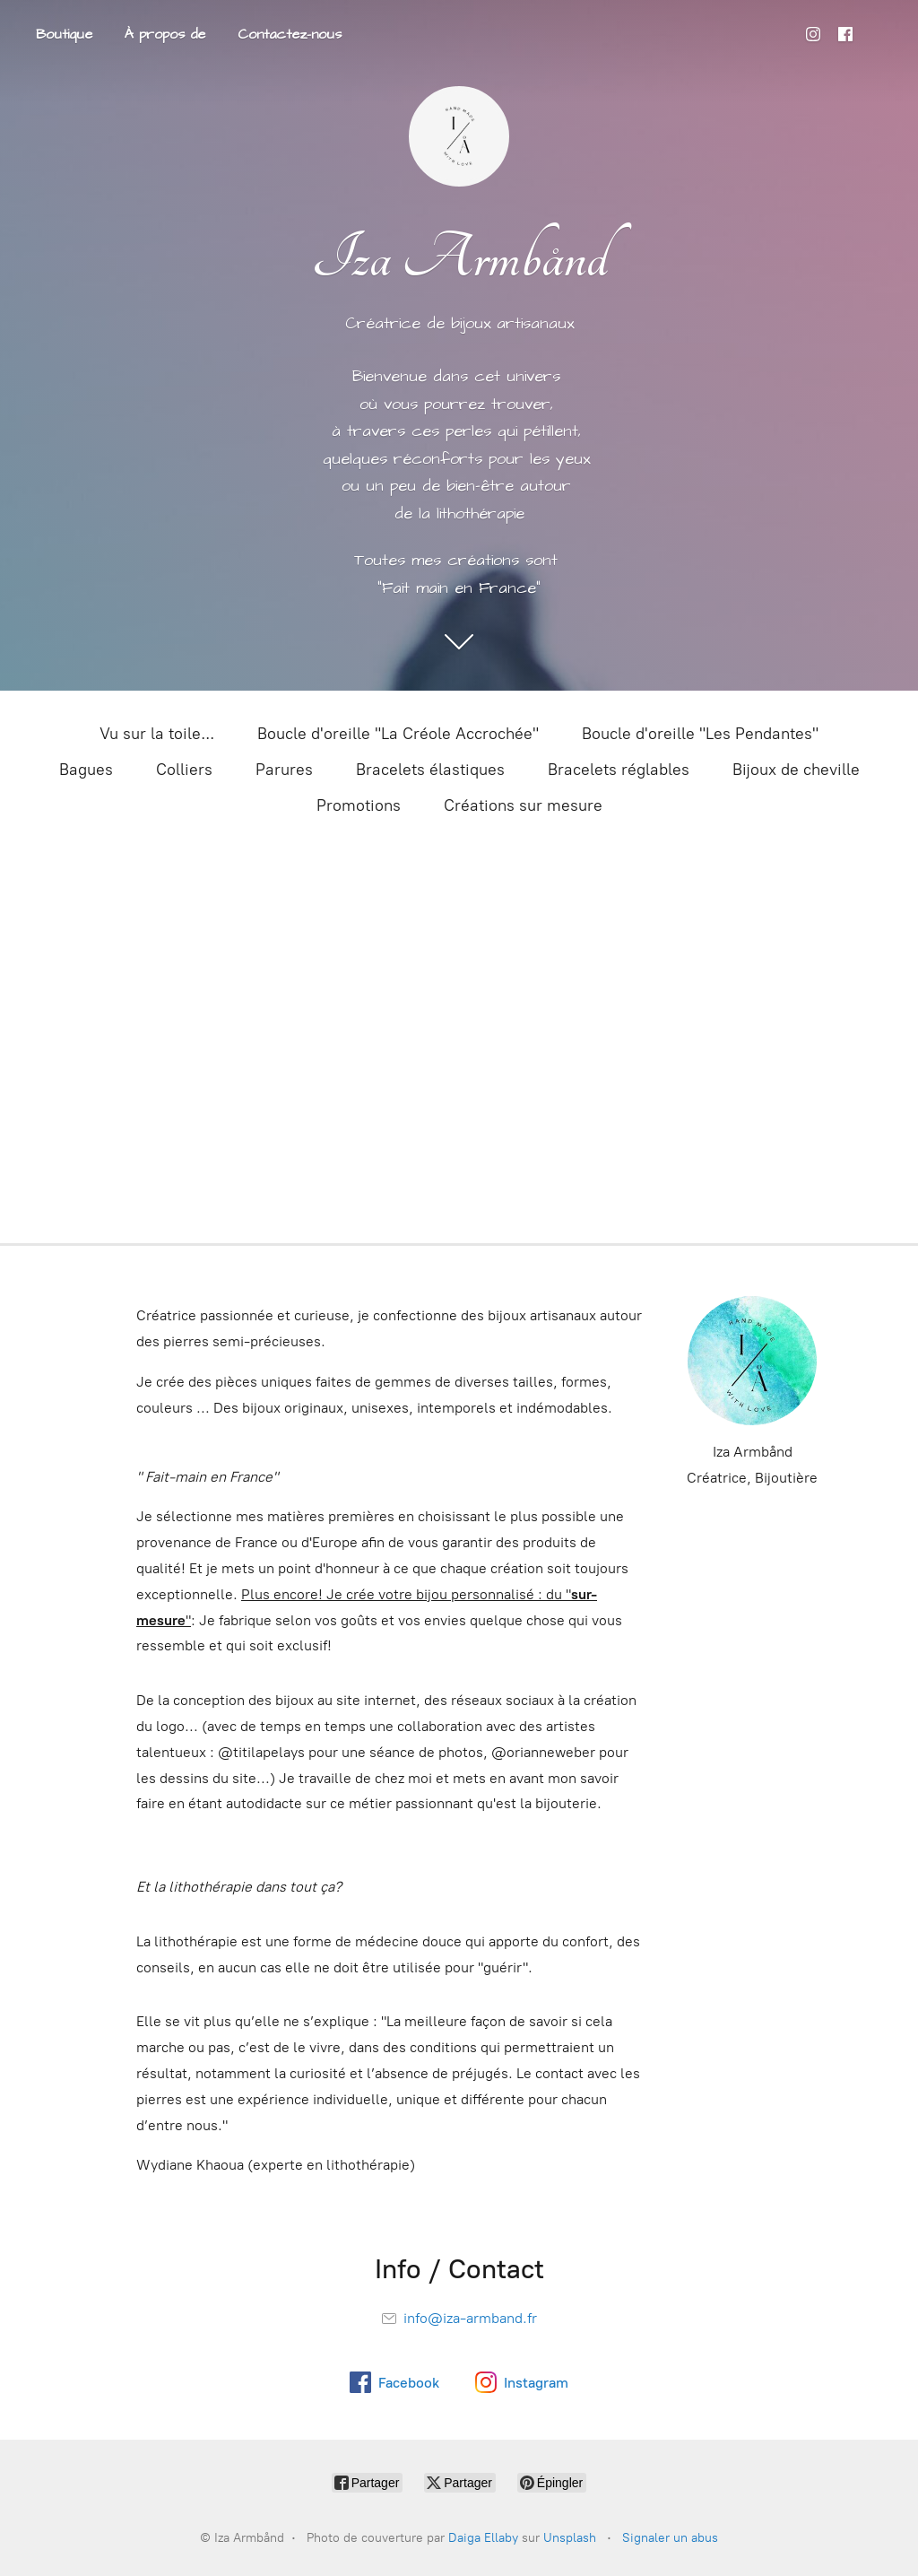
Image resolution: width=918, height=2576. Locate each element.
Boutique (64, 34)
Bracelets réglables (618, 769)
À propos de (165, 34)
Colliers (184, 769)
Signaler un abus (670, 2538)
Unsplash (569, 2538)
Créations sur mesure (523, 805)
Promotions (358, 805)
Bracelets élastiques (430, 769)
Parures (284, 769)
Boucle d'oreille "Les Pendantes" (700, 734)
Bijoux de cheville (796, 769)
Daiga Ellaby (483, 2538)
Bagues (86, 769)
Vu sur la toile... (157, 734)
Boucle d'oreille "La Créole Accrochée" (398, 734)
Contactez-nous (290, 34)
